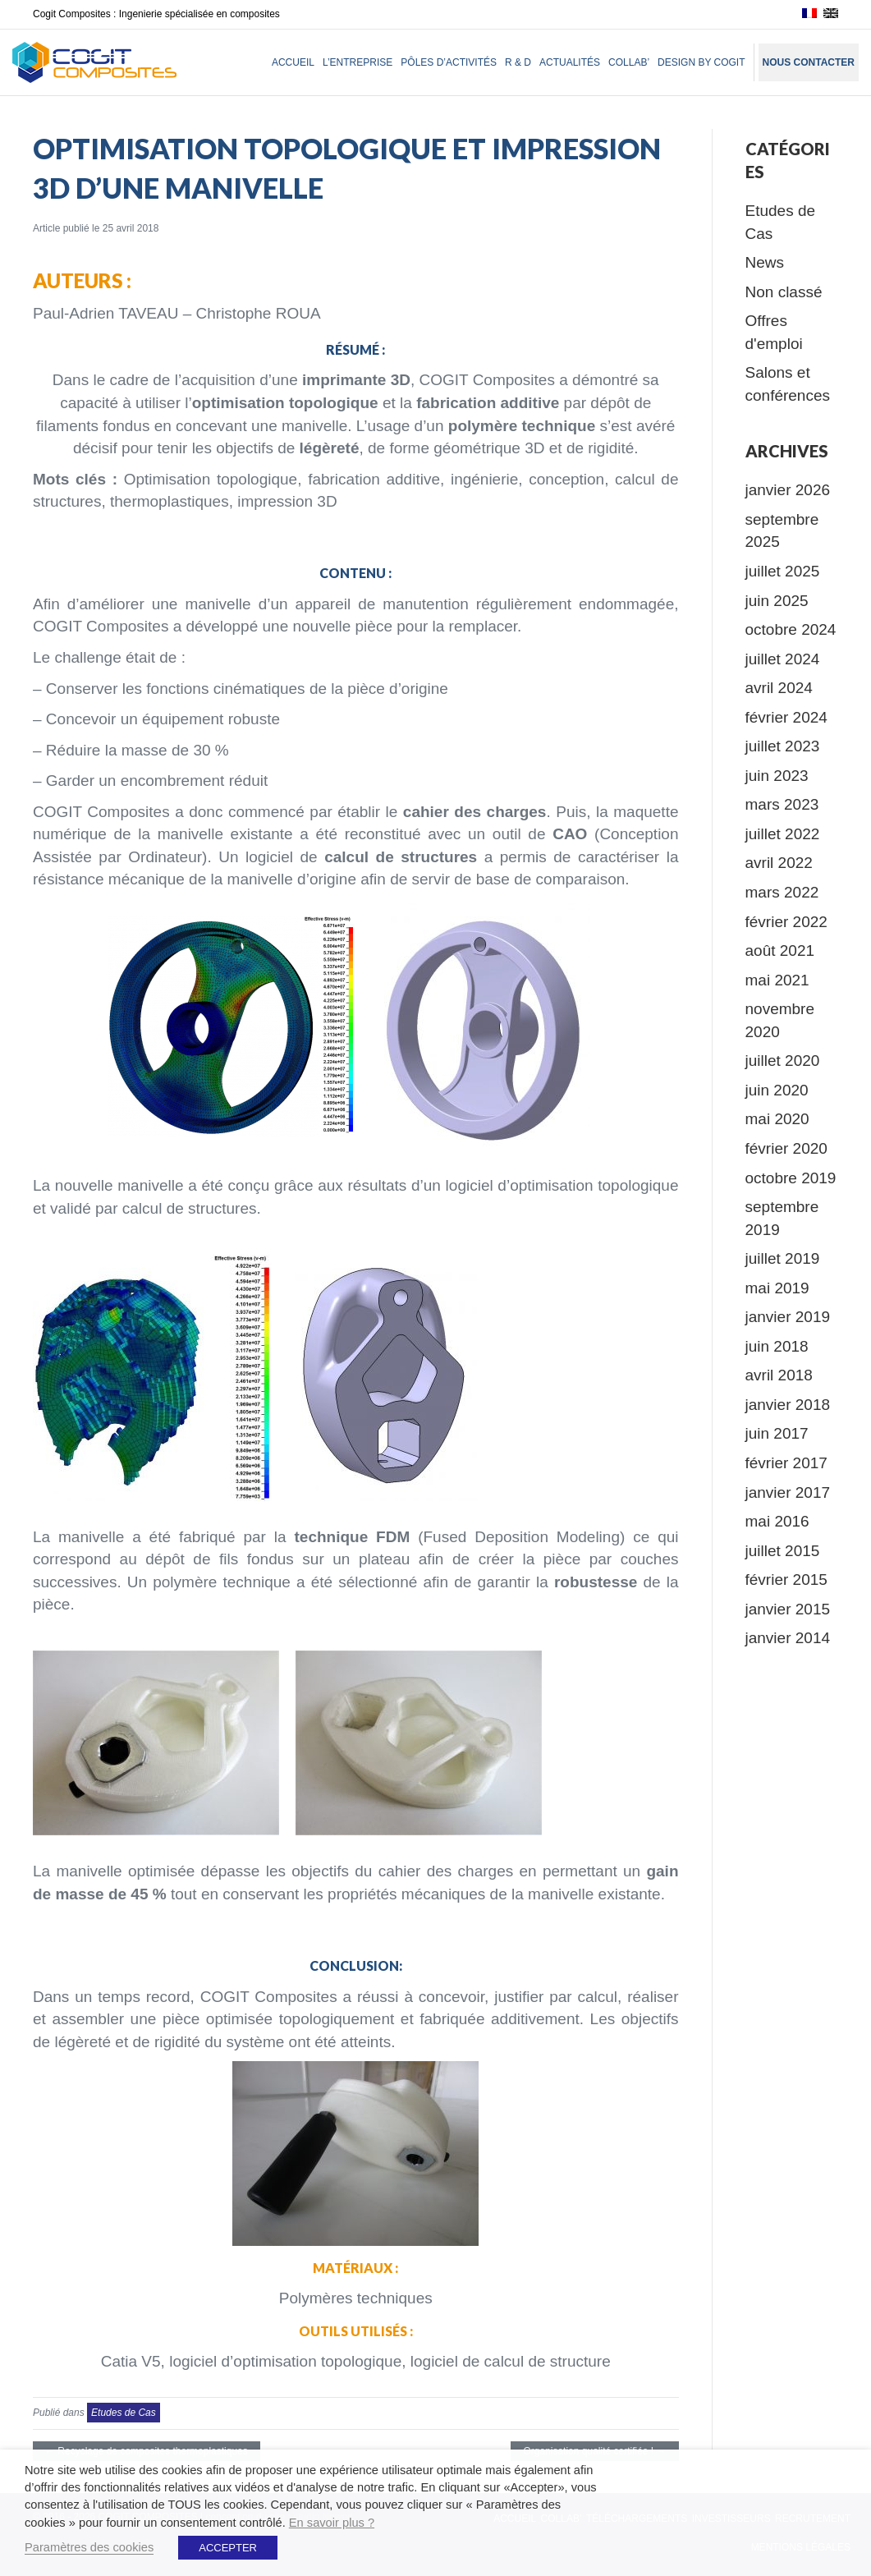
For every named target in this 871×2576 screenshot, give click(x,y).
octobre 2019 (791, 1178)
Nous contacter (809, 62)
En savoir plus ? (331, 2522)
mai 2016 (777, 1521)
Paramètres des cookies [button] (89, 2547)
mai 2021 (777, 980)
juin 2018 (777, 1346)
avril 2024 (779, 687)
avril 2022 (779, 862)
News (765, 262)
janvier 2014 (788, 1637)
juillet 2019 (782, 1258)
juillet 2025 (782, 571)
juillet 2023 (782, 746)
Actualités (569, 62)
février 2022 (786, 921)
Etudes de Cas (123, 2412)
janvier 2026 (788, 489)
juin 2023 (777, 775)
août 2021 (780, 950)
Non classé (784, 292)
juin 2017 (777, 1433)
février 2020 (786, 1148)
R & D (518, 62)
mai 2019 (777, 1288)
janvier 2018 (788, 1404)
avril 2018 (779, 1375)
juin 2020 (777, 1090)
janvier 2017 (788, 1492)
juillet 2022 (782, 834)
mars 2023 (782, 804)
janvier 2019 (788, 1316)
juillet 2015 (782, 1550)
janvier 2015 (788, 1609)
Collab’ (628, 62)
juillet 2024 (782, 659)
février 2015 (786, 1579)
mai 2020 (777, 1118)
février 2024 (786, 717)
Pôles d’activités (449, 62)
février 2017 (786, 1463)
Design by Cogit (701, 62)
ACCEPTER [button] (228, 2548)
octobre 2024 (791, 629)
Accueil (293, 62)
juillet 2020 (782, 1060)
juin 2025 (777, 600)
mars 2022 (782, 892)
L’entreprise (357, 62)
